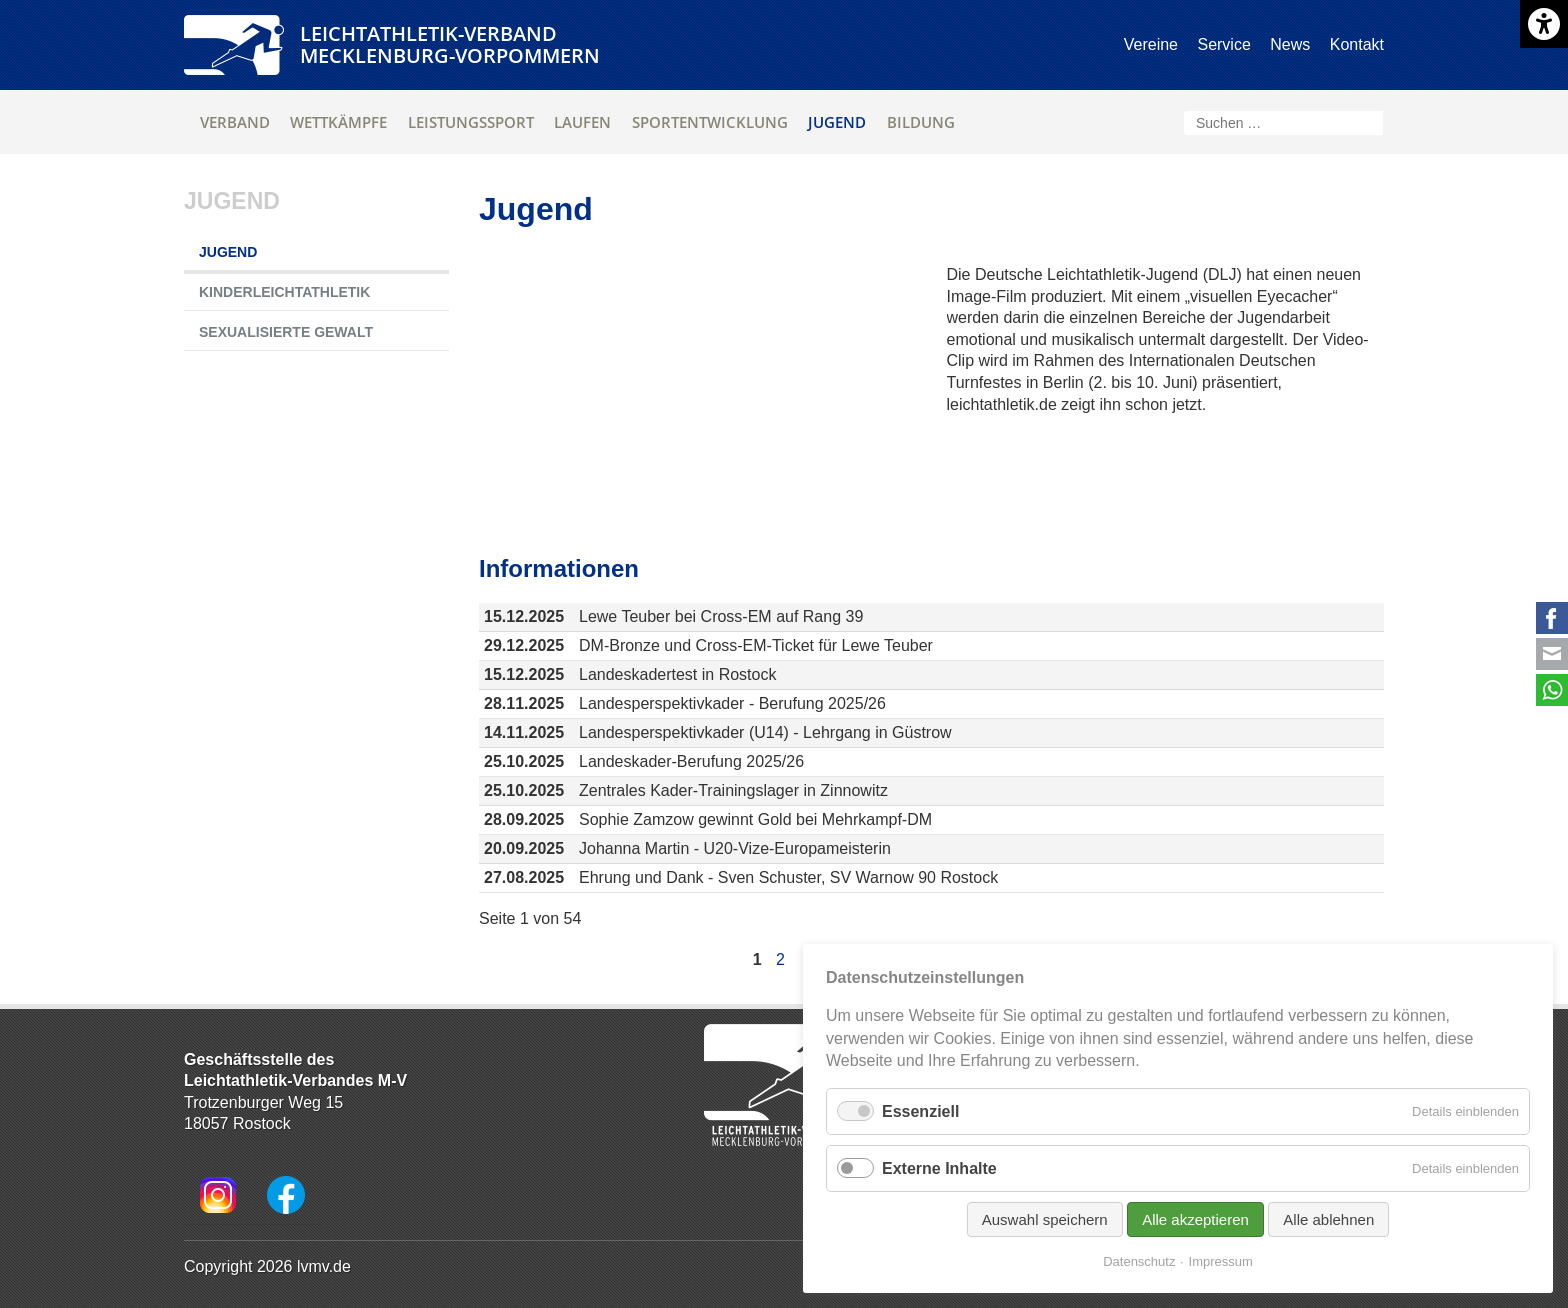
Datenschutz (1139, 1261)
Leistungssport (471, 122)
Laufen (582, 122)
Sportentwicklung (710, 122)
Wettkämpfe (338, 122)
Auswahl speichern (1045, 1219)
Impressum (1221, 1261)
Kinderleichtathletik (284, 292)
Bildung (921, 122)
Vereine (1151, 44)
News (1290, 44)
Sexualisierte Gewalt (286, 332)
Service (1223, 44)
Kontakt (1357, 44)
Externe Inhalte (939, 1168)
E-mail (1552, 654)
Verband (235, 122)
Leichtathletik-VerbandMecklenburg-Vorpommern (450, 44)
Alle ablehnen (1328, 1219)
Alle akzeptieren (1195, 1219)
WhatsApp (1552, 690)
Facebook (1552, 618)
